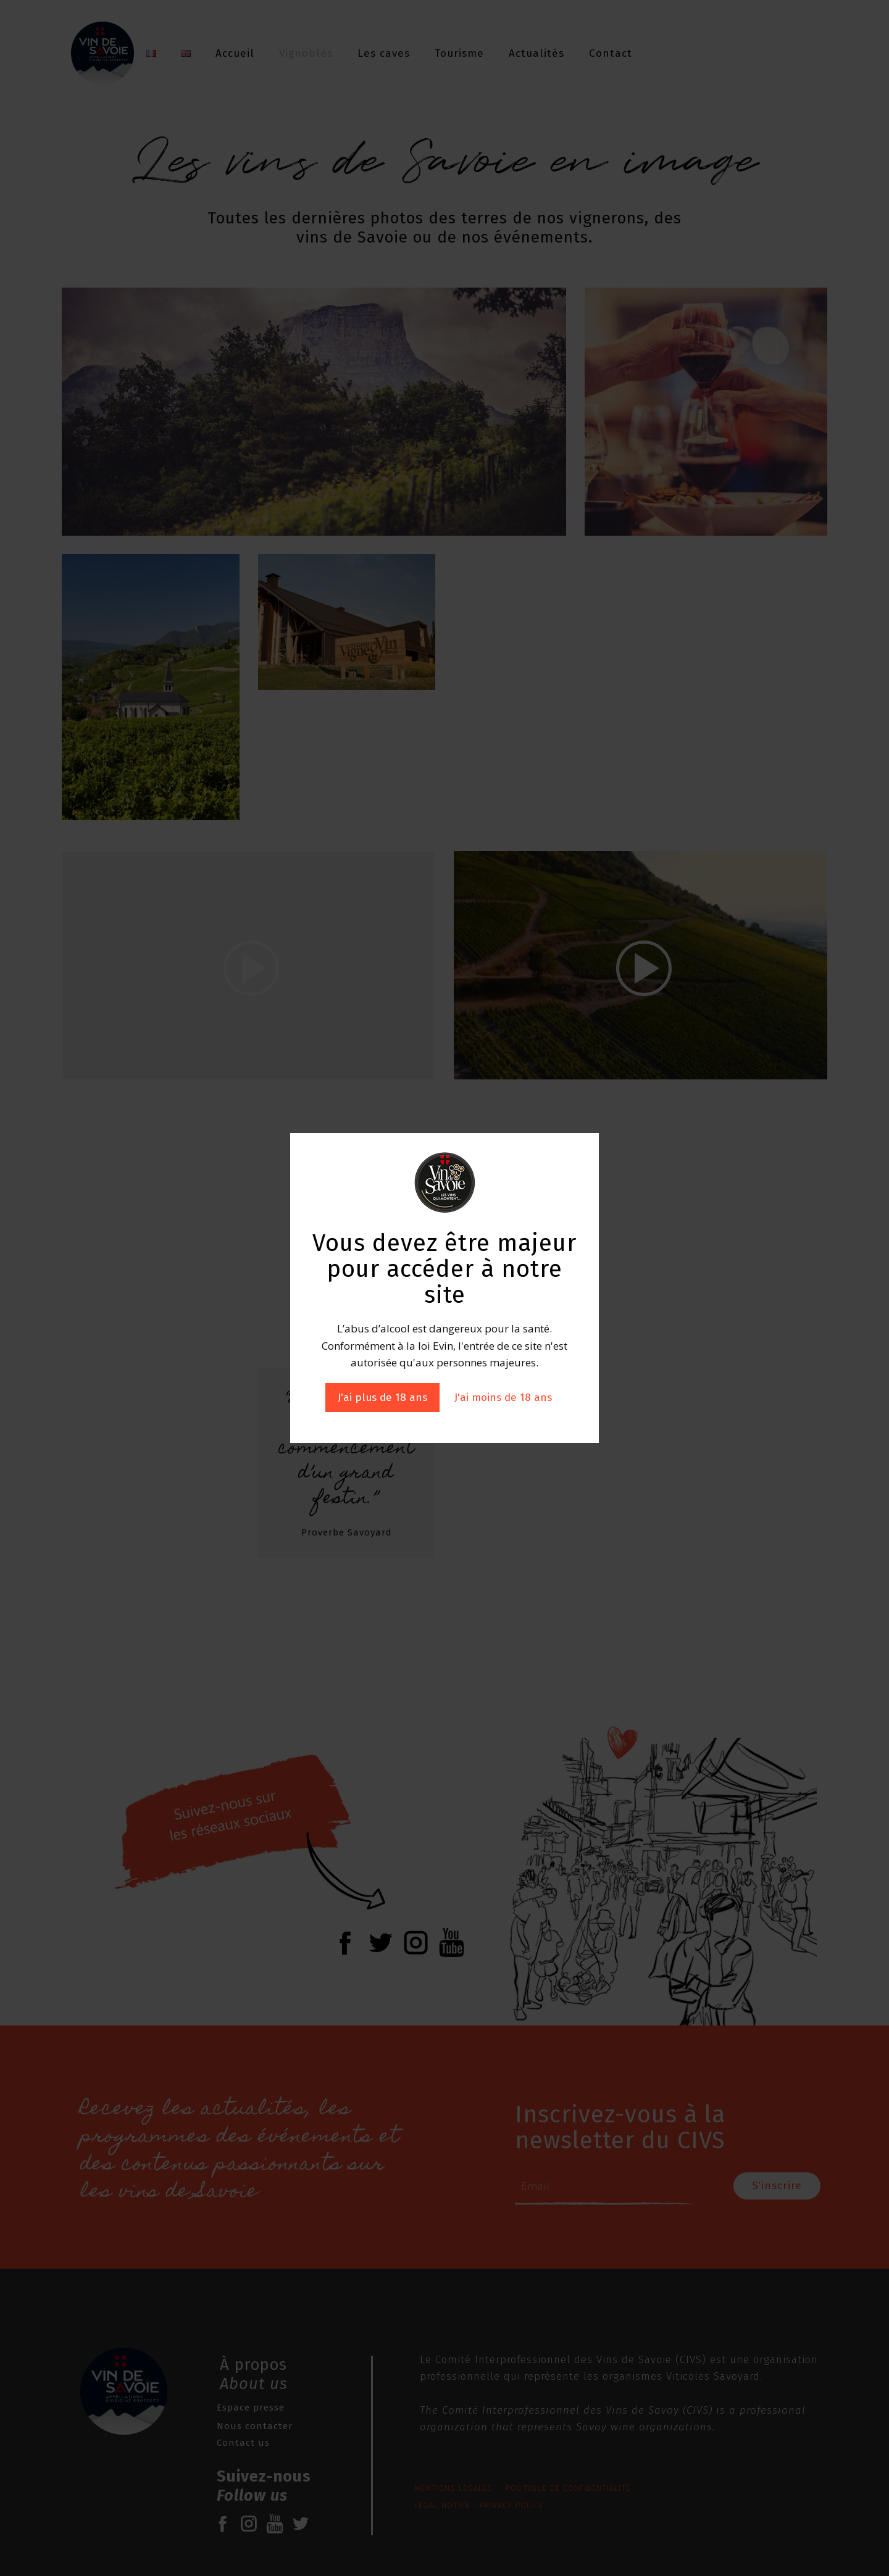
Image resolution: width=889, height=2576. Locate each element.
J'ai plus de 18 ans (382, 1397)
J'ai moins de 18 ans (503, 1397)
